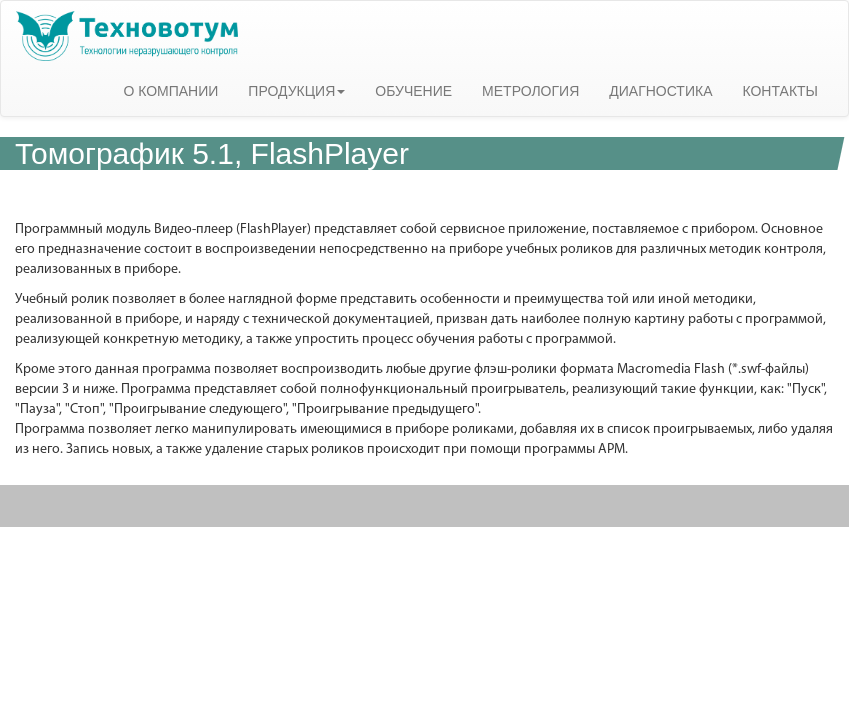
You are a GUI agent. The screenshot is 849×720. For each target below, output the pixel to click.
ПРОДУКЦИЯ (296, 91)
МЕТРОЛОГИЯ (530, 91)
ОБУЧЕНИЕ (413, 91)
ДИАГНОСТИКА (660, 91)
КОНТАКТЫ (780, 91)
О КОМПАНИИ (170, 91)
